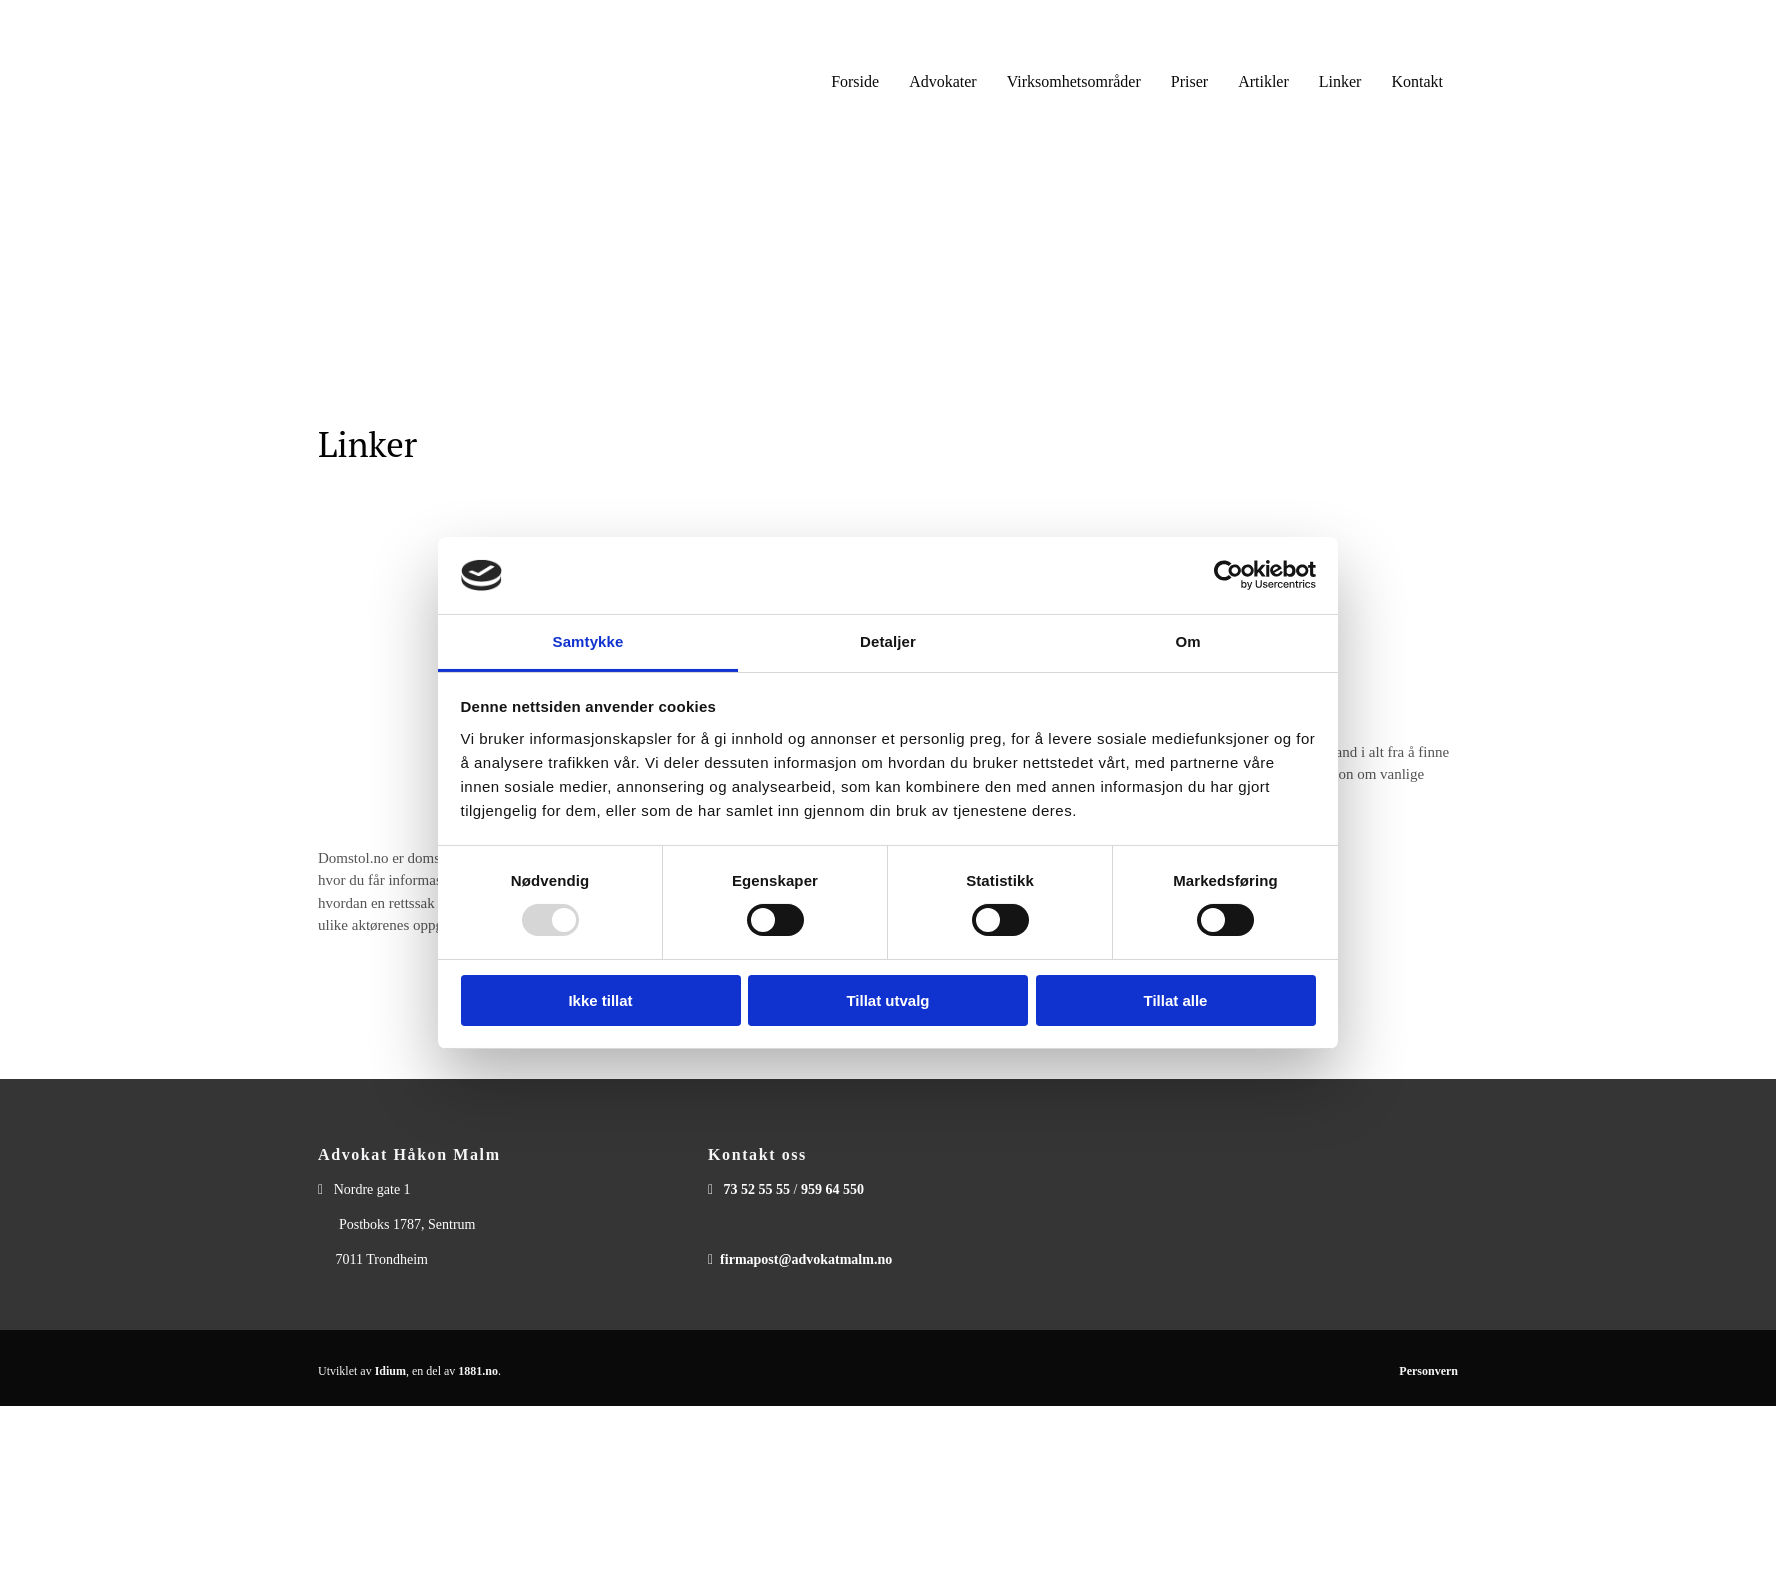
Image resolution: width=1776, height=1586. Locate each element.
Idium (390, 1371)
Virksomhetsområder (1074, 81)
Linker (1340, 81)
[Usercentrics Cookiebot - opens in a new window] (1228, 575)
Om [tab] (1187, 641)
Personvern (1428, 1371)
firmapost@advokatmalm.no (806, 1259)
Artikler (1263, 81)
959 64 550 (832, 1189)
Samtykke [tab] (588, 641)
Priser (1189, 81)
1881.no (478, 1371)
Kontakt (1417, 81)
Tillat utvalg (887, 1000)
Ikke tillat (600, 1000)
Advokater (943, 81)
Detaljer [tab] (888, 641)
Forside (855, 81)
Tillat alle (1176, 1000)
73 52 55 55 (757, 1189)
